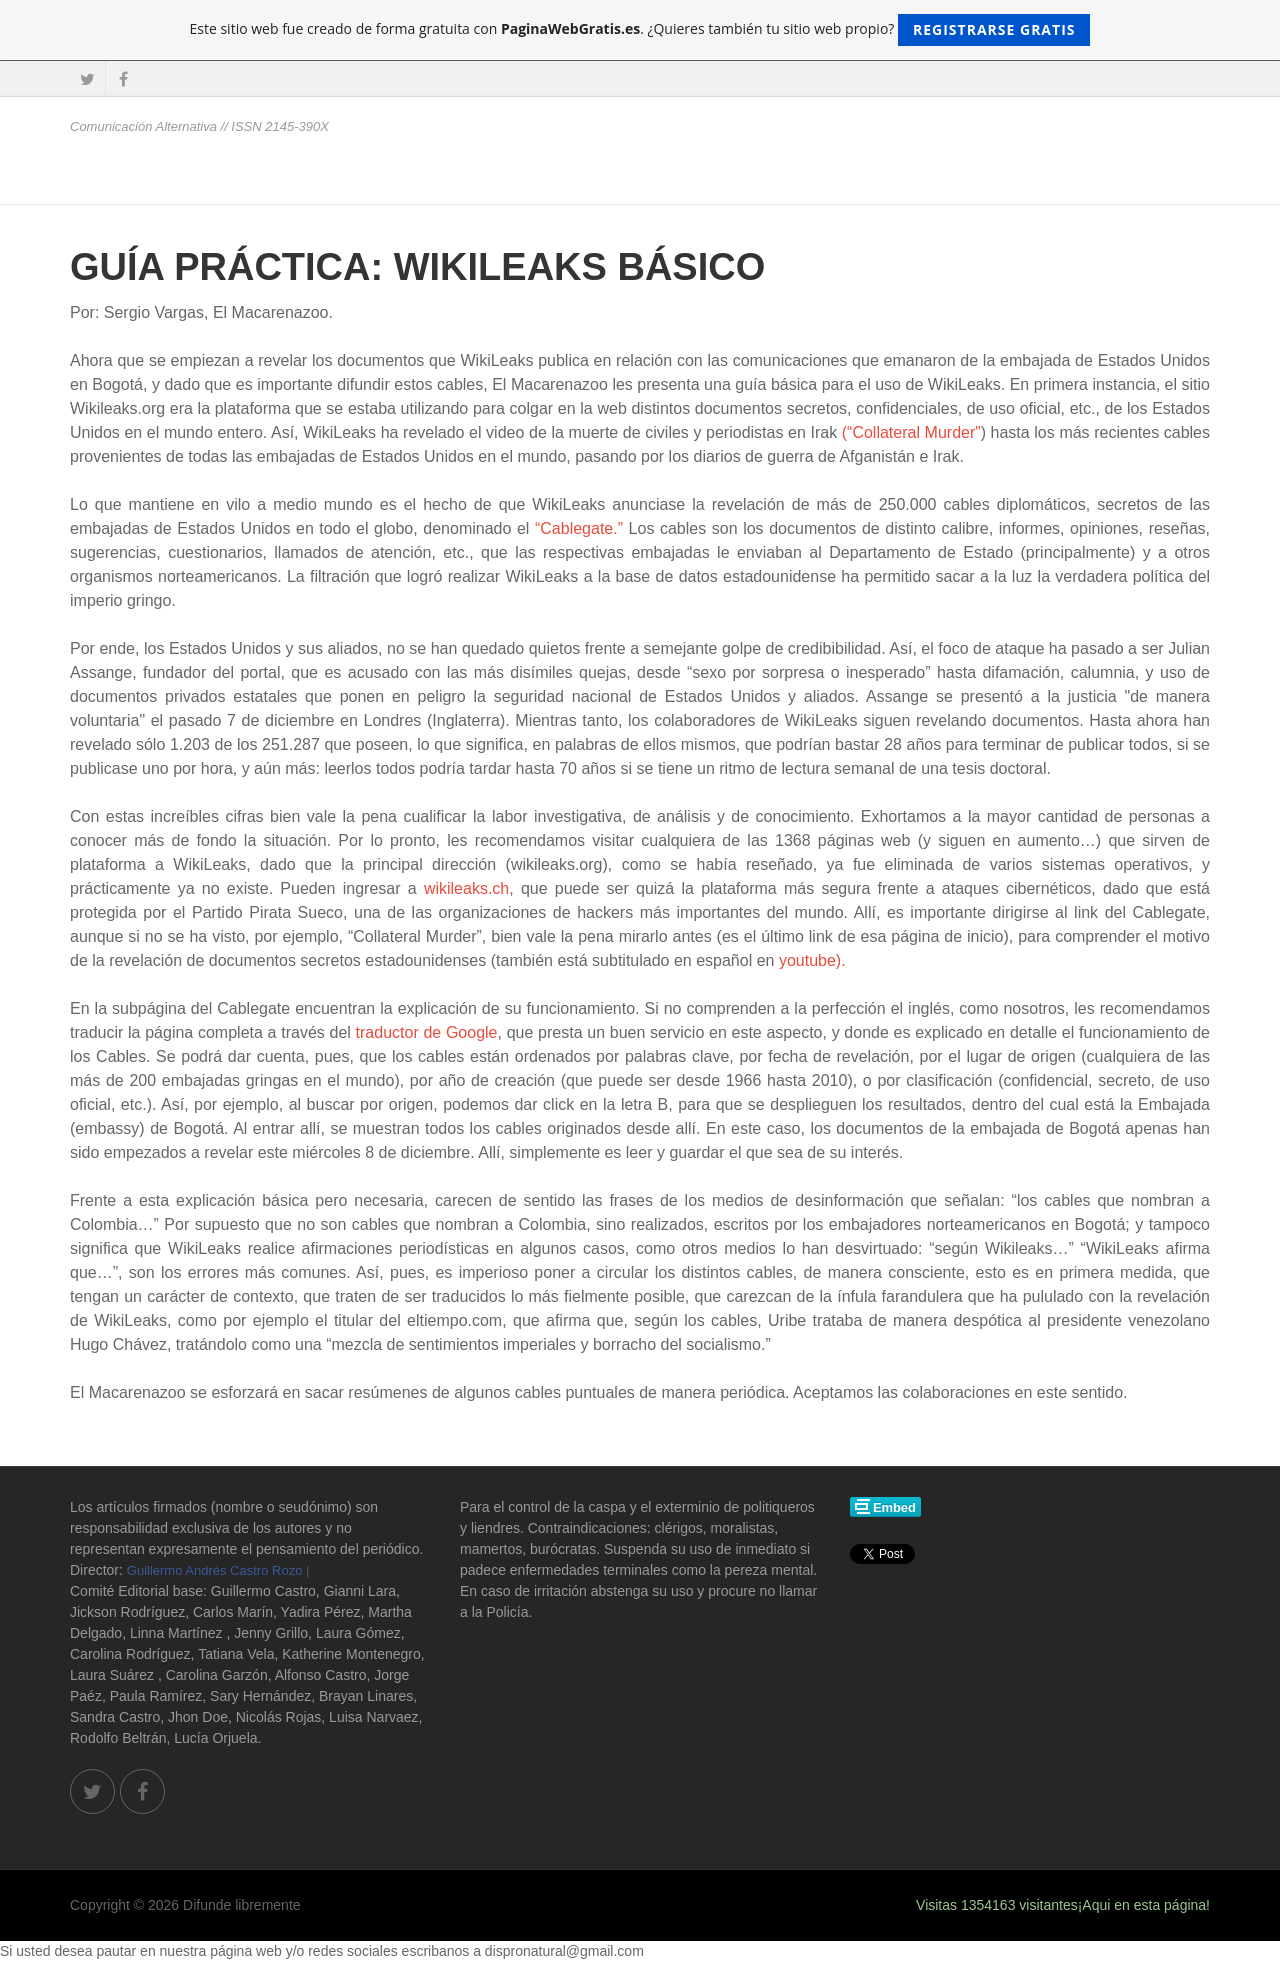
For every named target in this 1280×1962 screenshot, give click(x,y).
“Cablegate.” (579, 528)
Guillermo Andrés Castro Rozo (215, 1570)
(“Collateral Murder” (911, 432)
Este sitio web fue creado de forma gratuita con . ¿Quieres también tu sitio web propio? (640, 30)
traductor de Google (427, 1032)
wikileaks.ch (466, 888)
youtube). (812, 960)
